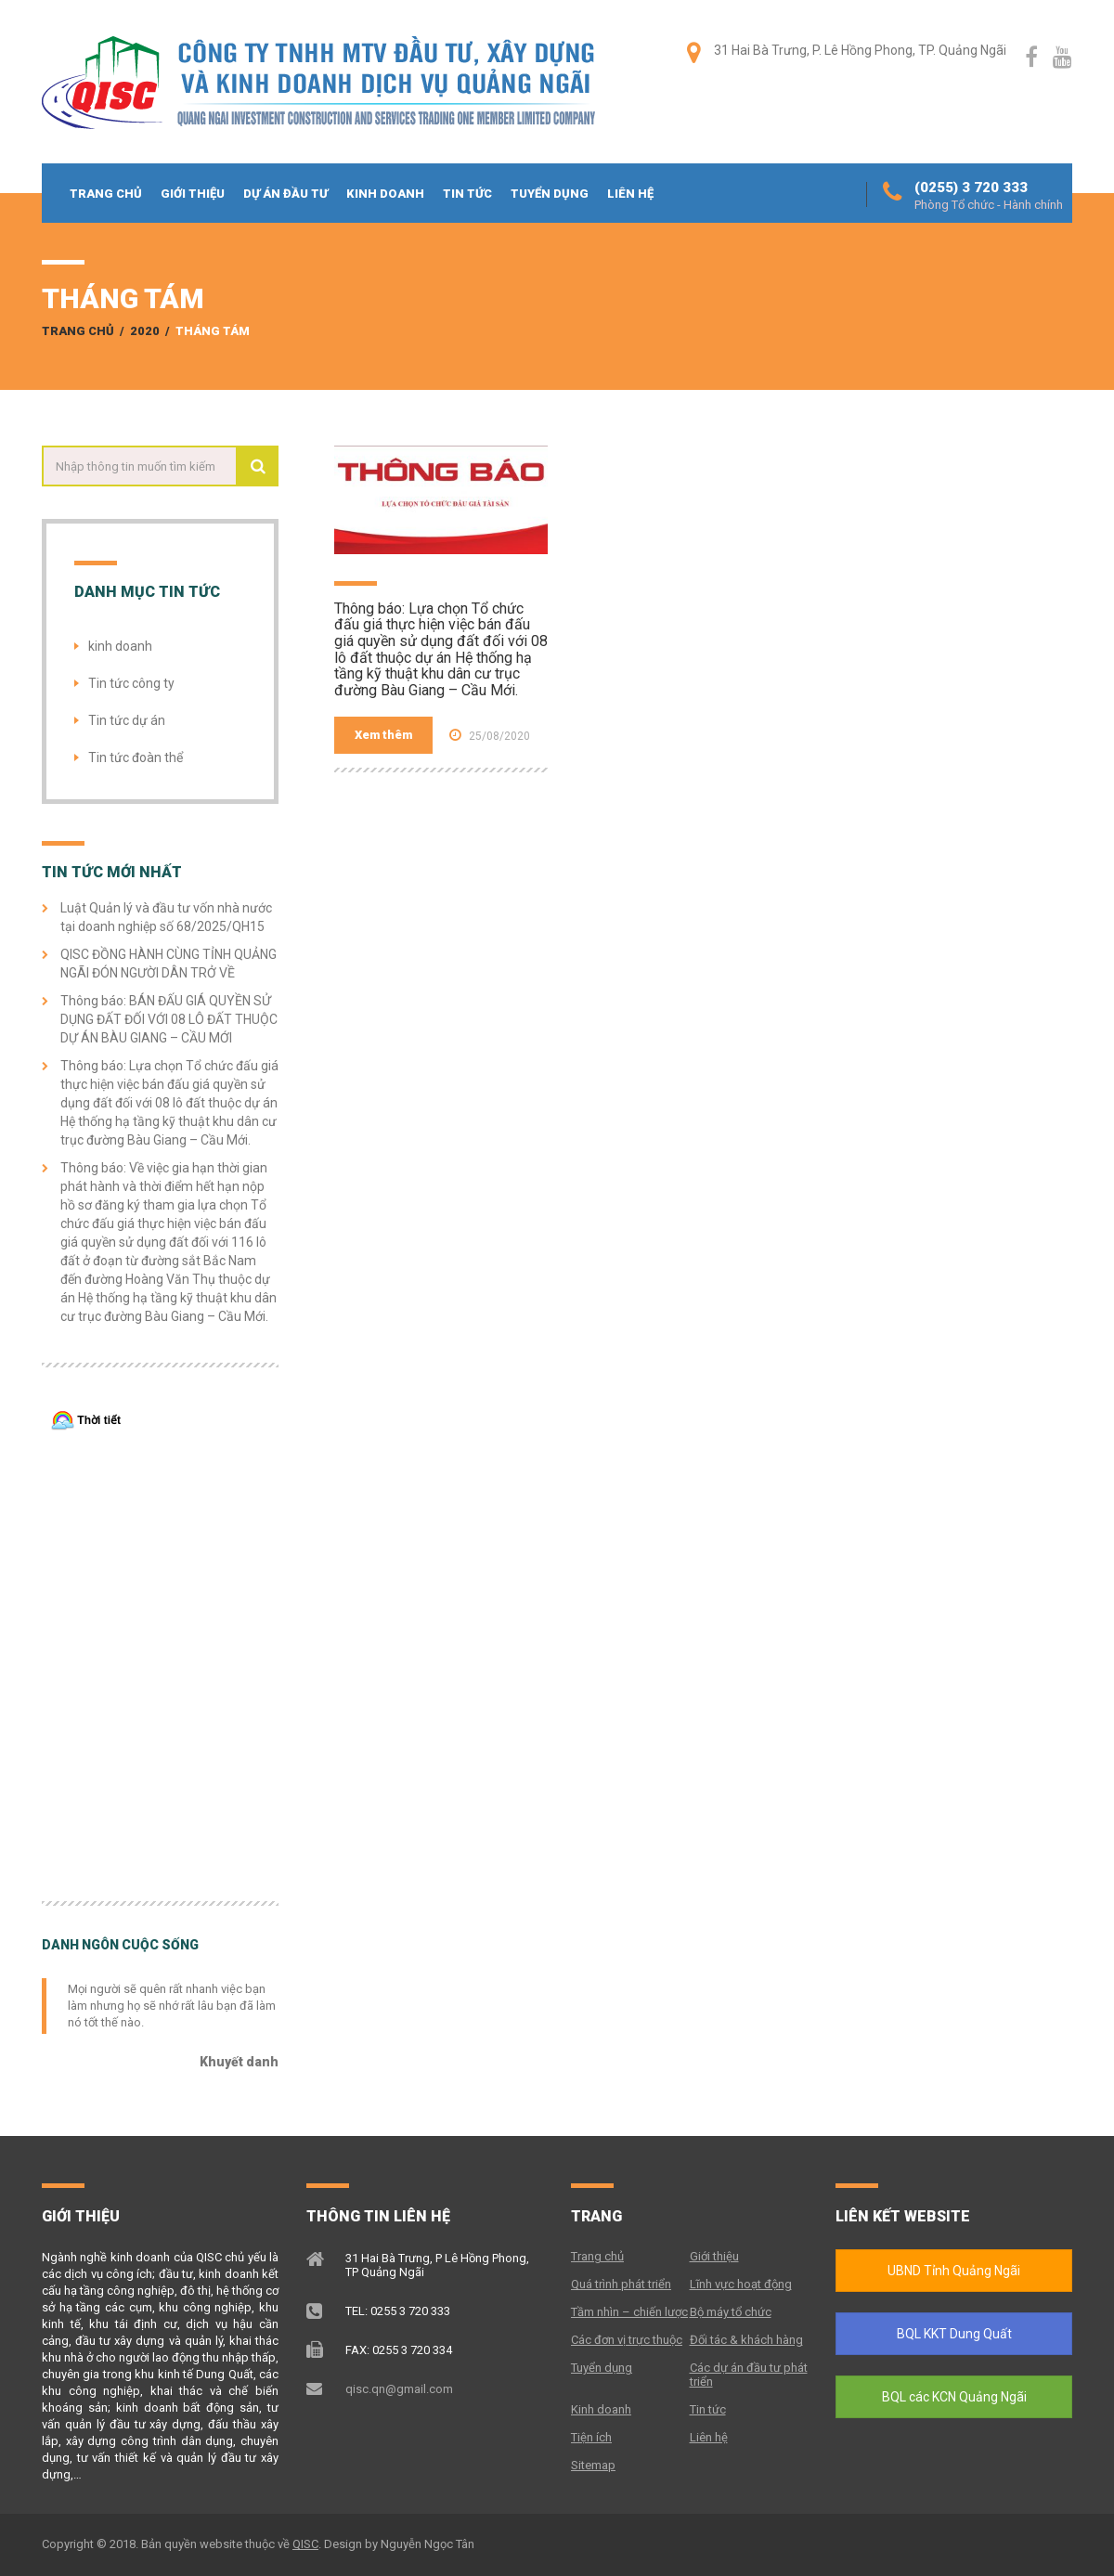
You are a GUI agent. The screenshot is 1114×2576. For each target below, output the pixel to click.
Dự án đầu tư (285, 194)
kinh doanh (120, 646)
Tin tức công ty (131, 683)
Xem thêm (383, 735)
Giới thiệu (193, 194)
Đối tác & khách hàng (746, 2340)
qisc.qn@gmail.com (399, 2389)
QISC (305, 2544)
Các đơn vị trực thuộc (626, 2340)
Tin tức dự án (126, 720)
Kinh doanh (385, 194)
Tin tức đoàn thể (135, 757)
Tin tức (467, 194)
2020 (145, 331)
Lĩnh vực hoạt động (741, 2284)
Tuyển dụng (550, 194)
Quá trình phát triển (621, 2284)
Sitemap (593, 2465)
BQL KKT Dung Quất (954, 2333)
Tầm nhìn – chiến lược (629, 2312)
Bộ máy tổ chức (730, 2312)
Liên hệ (630, 194)
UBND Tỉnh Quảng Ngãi (953, 2270)
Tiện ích (591, 2437)
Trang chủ (106, 194)
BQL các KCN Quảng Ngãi (954, 2396)
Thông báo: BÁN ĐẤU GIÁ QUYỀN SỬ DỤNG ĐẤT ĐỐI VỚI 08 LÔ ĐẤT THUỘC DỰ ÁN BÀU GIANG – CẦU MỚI (169, 1019)
